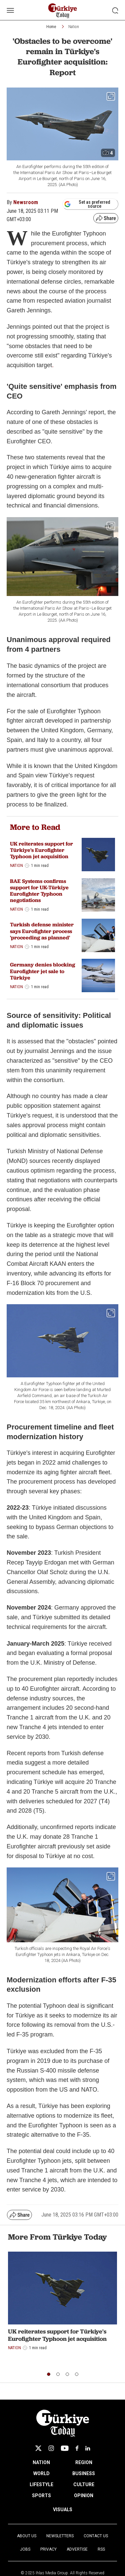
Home (51, 27)
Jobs (25, 2549)
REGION (83, 2462)
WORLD (41, 2473)
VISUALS (62, 2509)
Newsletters (60, 2536)
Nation (73, 27)
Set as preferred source (87, 204)
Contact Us (96, 2536)
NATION (41, 2462)
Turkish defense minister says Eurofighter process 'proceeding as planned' (42, 930)
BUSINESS (83, 2473)
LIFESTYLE (41, 2484)
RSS (101, 2549)
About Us (26, 2536)
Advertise (77, 2549)
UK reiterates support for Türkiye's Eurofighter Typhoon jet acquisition (41, 850)
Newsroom (25, 202)
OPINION (83, 2495)
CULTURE (83, 2484)
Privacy (48, 2549)
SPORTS (41, 2495)
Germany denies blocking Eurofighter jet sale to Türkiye (42, 970)
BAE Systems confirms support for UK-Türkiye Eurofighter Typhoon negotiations (39, 891)
